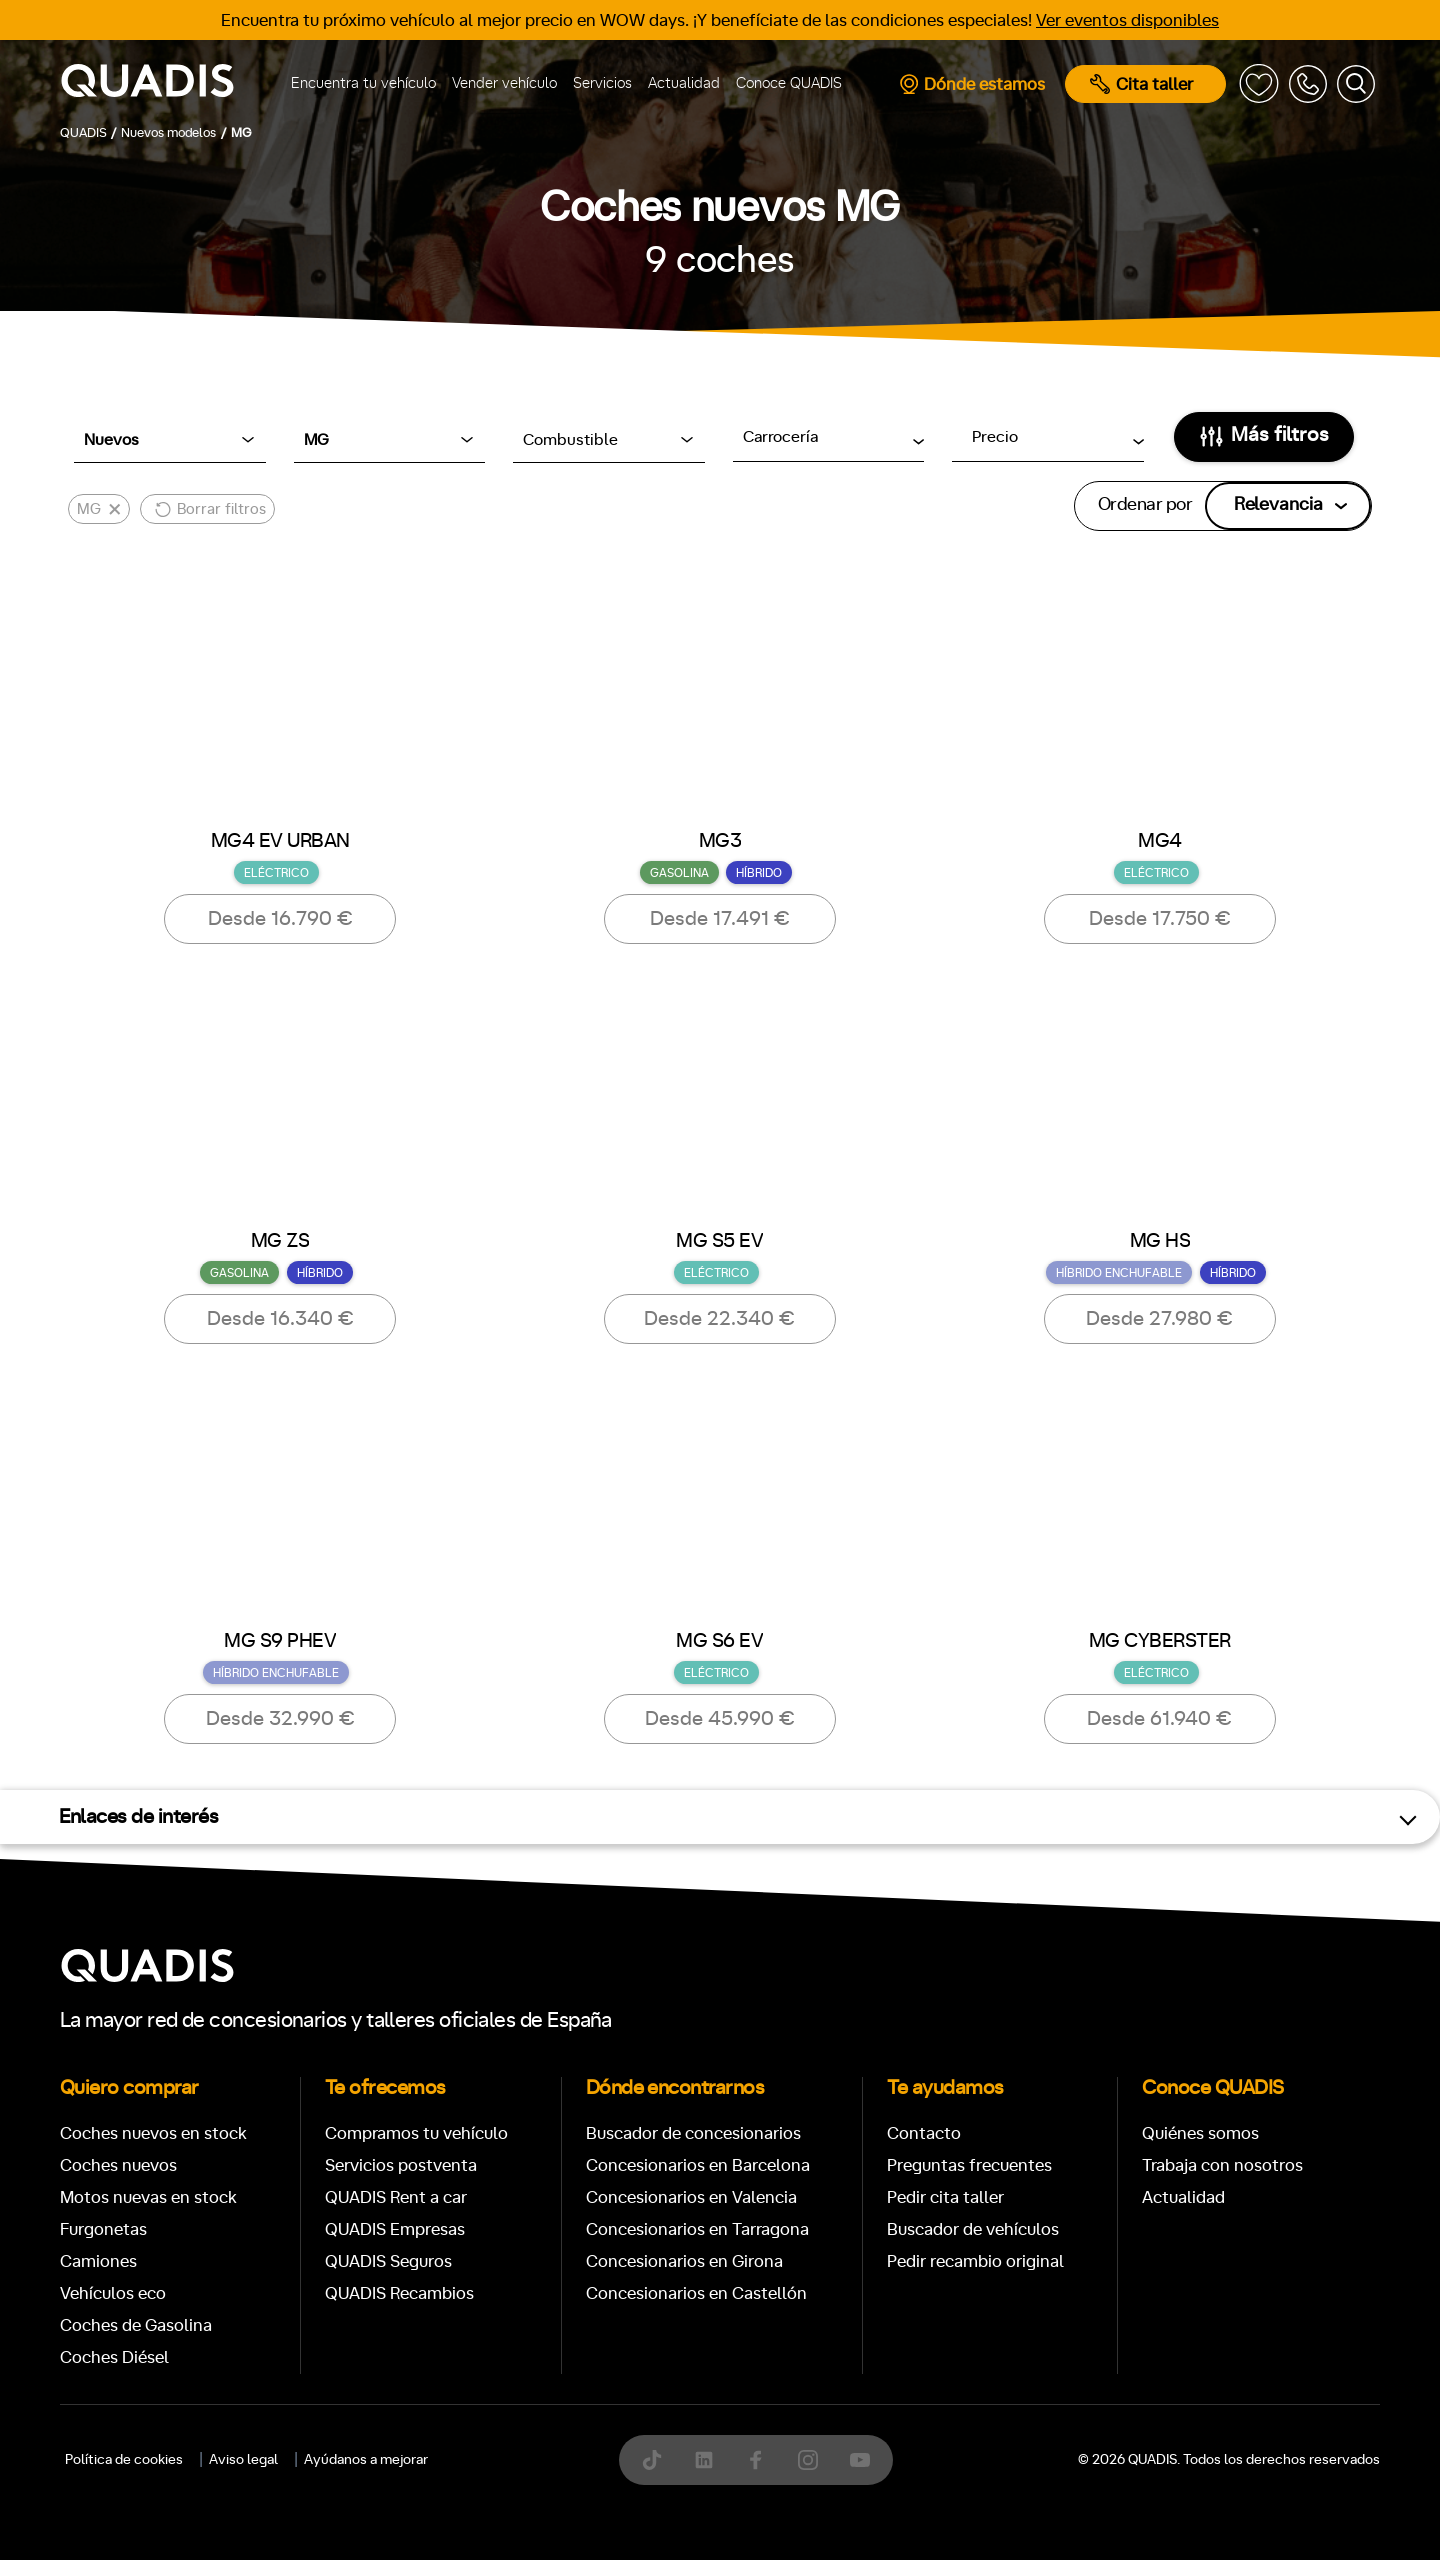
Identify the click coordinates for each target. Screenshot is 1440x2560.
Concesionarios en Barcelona (698, 2165)
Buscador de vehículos (973, 2229)
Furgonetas (103, 2229)
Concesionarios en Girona (684, 2261)
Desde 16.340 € (280, 1319)
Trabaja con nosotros (1222, 2165)
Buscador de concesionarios (693, 2133)
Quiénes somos (1200, 2133)
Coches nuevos (118, 2165)
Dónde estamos (971, 84)
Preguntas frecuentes (969, 2165)
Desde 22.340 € (719, 1319)
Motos (704, 2402)
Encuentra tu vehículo (363, 83)
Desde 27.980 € (1159, 1319)
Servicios (602, 83)
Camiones (98, 2261)
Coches (574, 2402)
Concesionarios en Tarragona (697, 2229)
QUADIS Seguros (388, 2261)
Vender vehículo (504, 83)
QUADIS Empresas (395, 2229)
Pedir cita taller (945, 2197)
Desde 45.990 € (720, 1719)
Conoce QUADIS (789, 83)
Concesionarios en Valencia (691, 2197)
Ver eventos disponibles (1127, 20)
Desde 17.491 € (720, 919)
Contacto (924, 2133)
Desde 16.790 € (280, 919)
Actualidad (684, 83)
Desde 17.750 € (1160, 919)
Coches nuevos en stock (153, 2133)
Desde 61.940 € (1159, 1719)
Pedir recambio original (975, 2261)
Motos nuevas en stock (148, 2197)
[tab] (574, 2402)
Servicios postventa (401, 2165)
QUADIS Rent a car (396, 2197)
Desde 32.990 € (280, 1719)
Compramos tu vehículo (416, 2133)
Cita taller (1141, 84)
